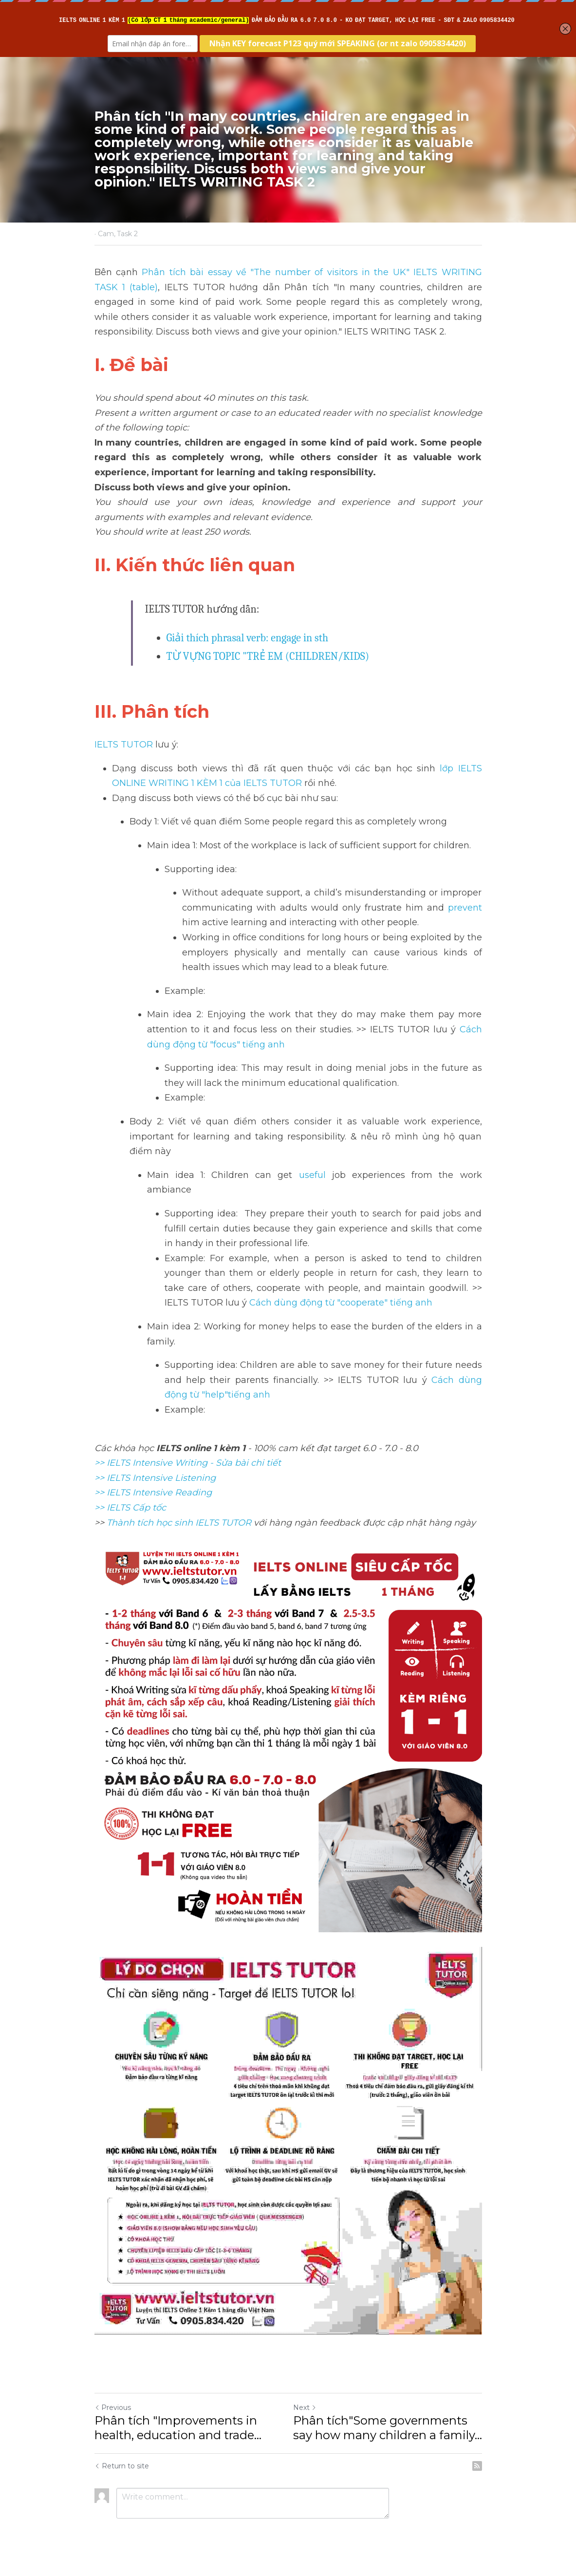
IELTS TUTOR (123, 744)
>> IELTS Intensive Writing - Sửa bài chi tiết (187, 1462)
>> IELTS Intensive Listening (155, 1478)
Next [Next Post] (304, 2407)
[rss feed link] (477, 2466)
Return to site (121, 2466)
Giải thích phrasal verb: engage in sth (248, 638)
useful (308, 1175)
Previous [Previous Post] (112, 2407)
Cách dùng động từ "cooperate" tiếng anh (342, 1302)
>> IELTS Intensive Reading (153, 1492)
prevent (463, 907)
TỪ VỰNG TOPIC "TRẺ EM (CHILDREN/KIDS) (268, 656)
